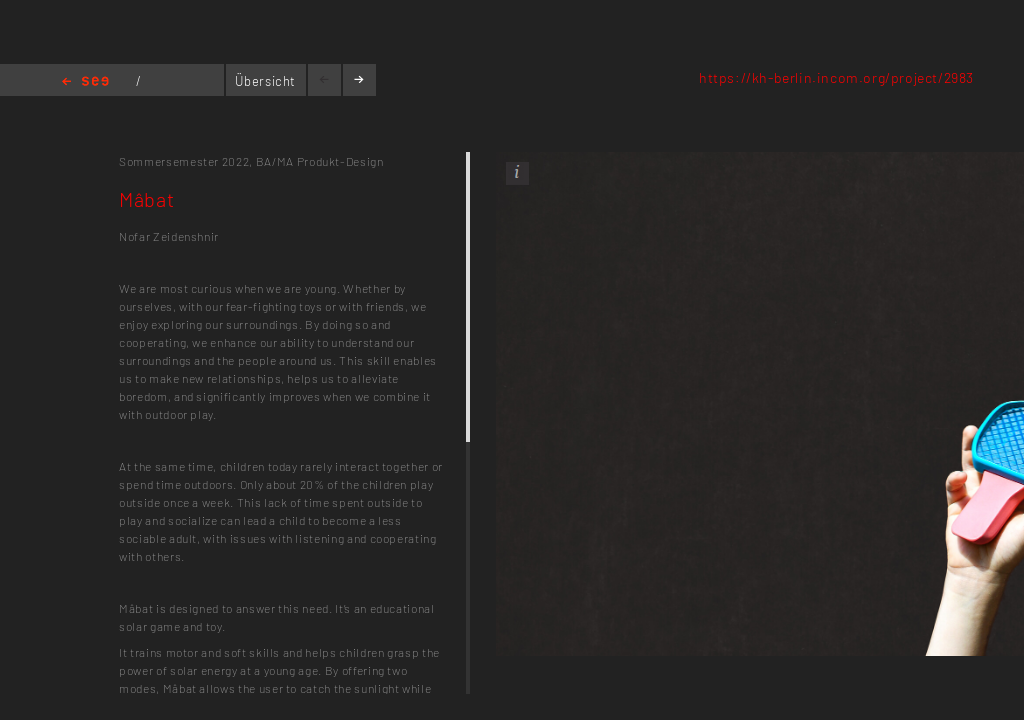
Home (85, 82)
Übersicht (265, 81)
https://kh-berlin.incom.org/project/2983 (836, 77)
